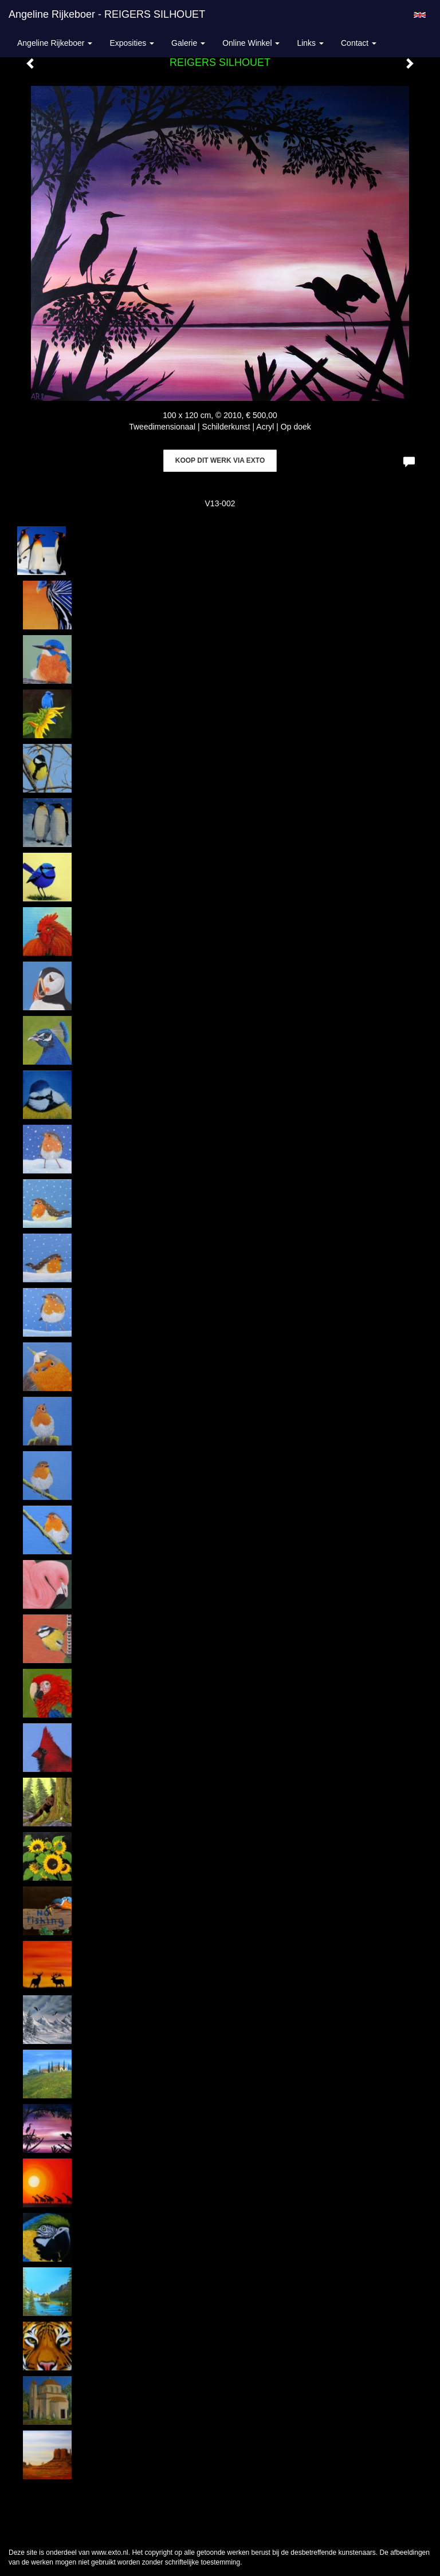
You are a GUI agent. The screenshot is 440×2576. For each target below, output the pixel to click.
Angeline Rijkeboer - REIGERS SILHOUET (107, 14)
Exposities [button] (131, 43)
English (419, 14)
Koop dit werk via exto (220, 460)
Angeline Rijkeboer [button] (54, 43)
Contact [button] (358, 43)
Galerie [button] (188, 43)
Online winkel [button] (251, 43)
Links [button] (310, 43)
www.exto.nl (110, 2553)
